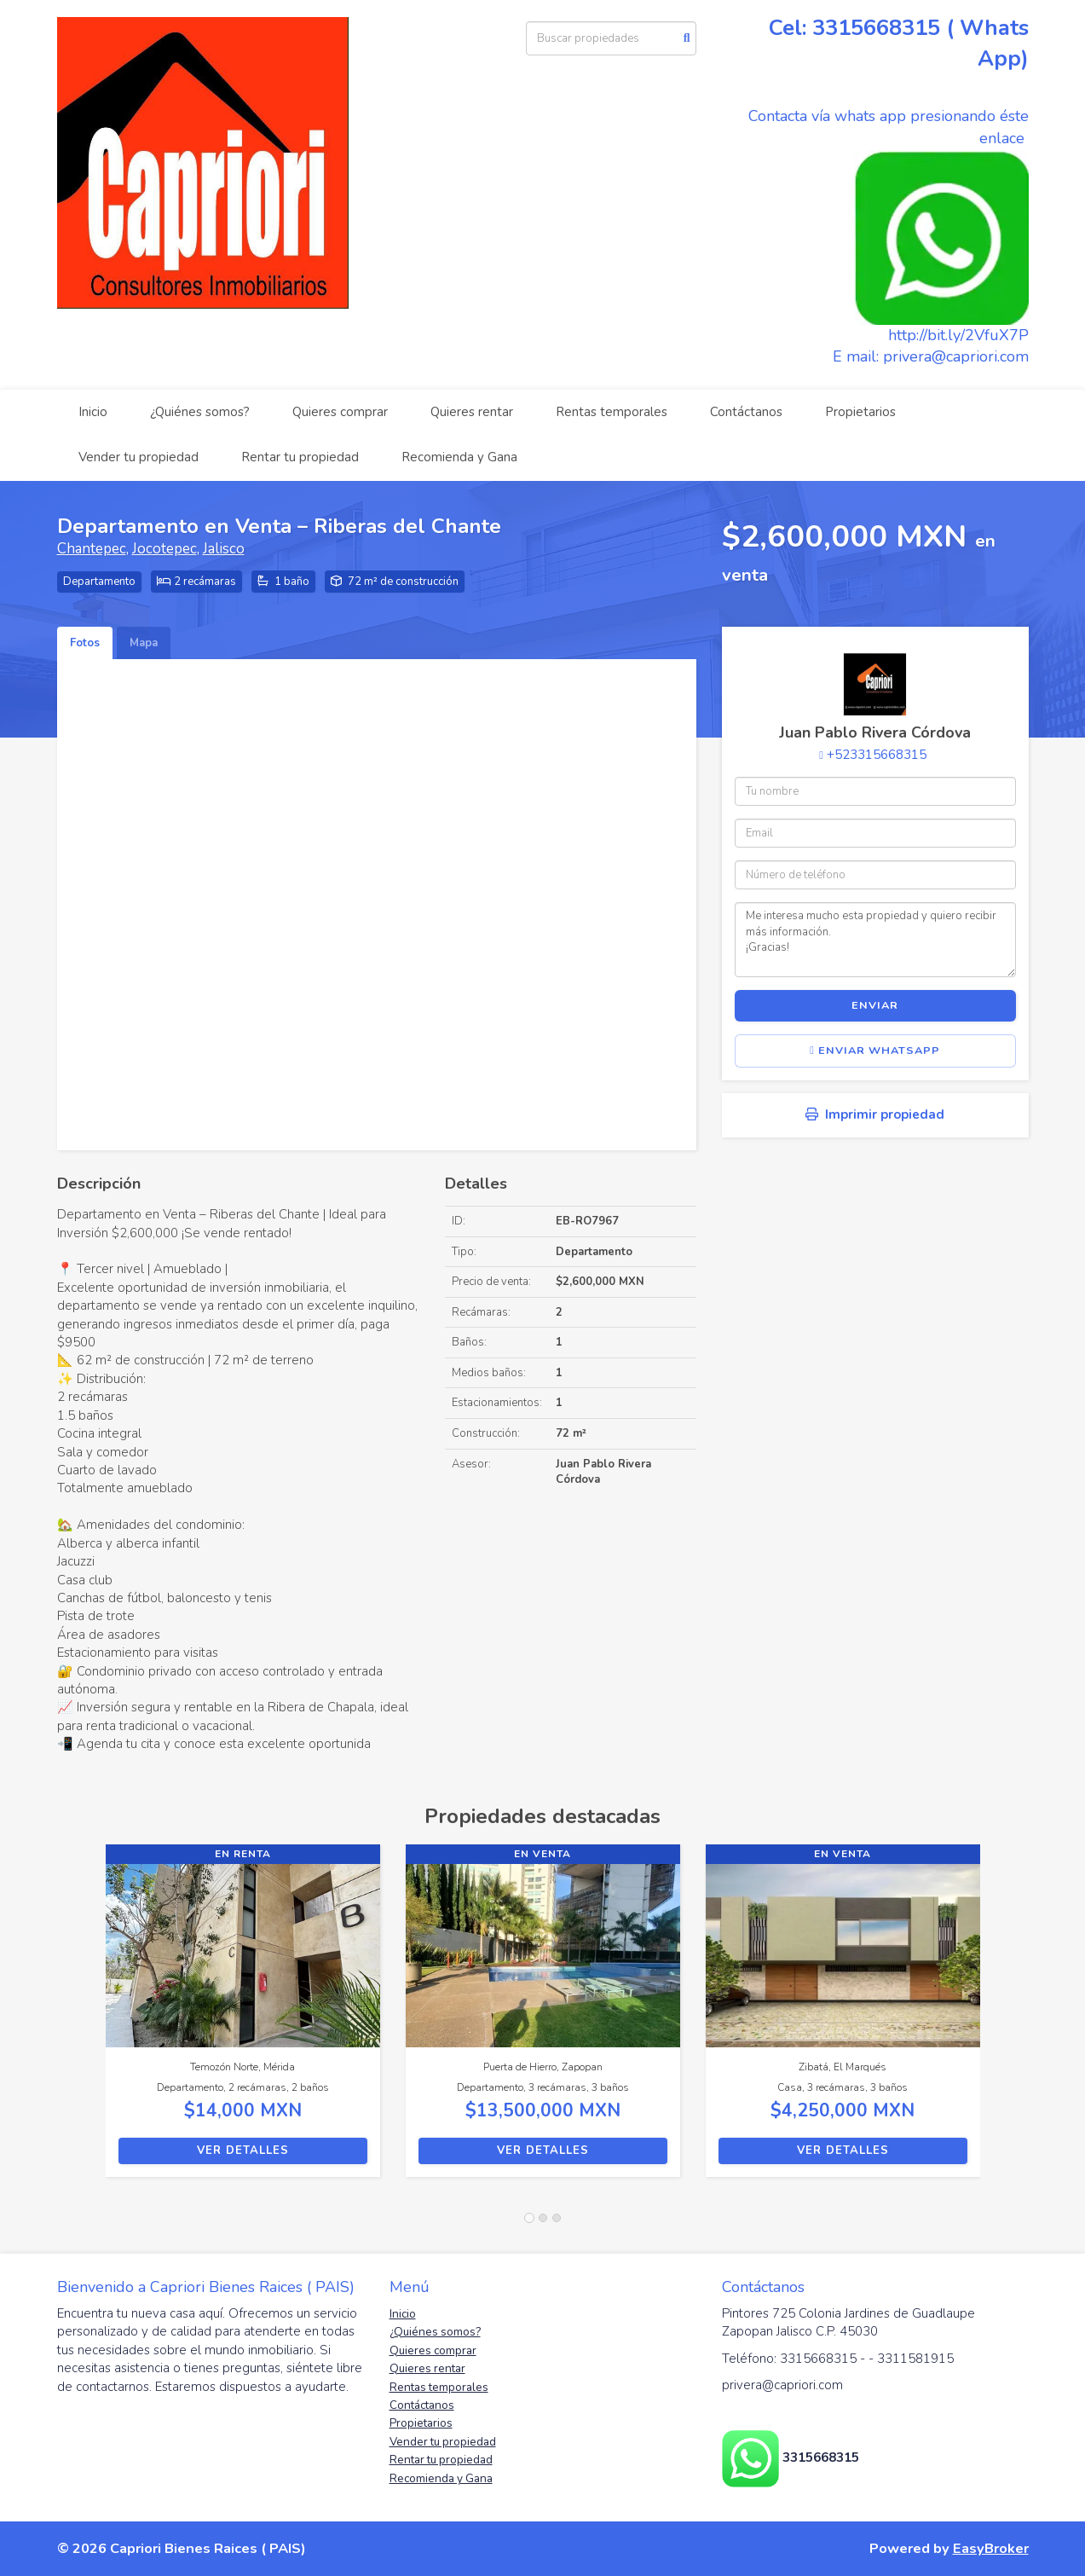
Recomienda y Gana (459, 457)
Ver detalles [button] (243, 2150)
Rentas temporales (611, 411)
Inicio (92, 411)
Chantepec (91, 549)
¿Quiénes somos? (200, 411)
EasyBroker (991, 2548)
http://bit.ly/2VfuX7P (958, 335)
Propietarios (860, 411)
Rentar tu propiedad (300, 457)
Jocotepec (164, 549)
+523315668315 (876, 754)
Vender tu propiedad (138, 457)
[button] (81, 2019)
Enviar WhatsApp (875, 1050)
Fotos (85, 643)
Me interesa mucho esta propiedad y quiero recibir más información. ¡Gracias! (875, 939)
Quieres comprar (340, 411)
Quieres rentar (471, 411)
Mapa (144, 643)
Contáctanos (746, 411)
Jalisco (224, 549)
